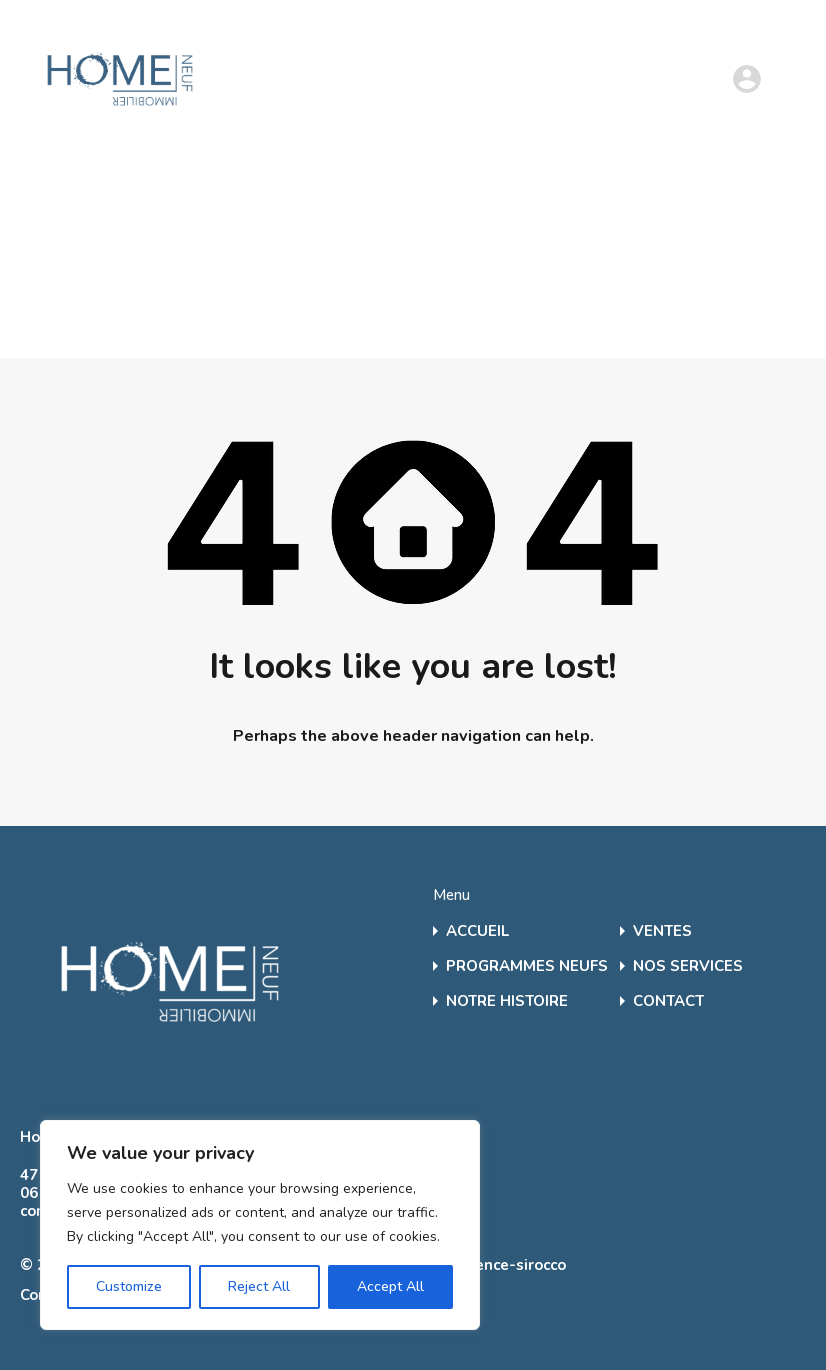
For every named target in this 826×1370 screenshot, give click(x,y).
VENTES (662, 931)
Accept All (390, 1286)
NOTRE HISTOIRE (507, 1001)
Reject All (259, 1286)
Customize (129, 1286)
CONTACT (668, 1001)
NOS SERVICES (688, 966)
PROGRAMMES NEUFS (527, 966)
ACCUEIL (477, 931)
